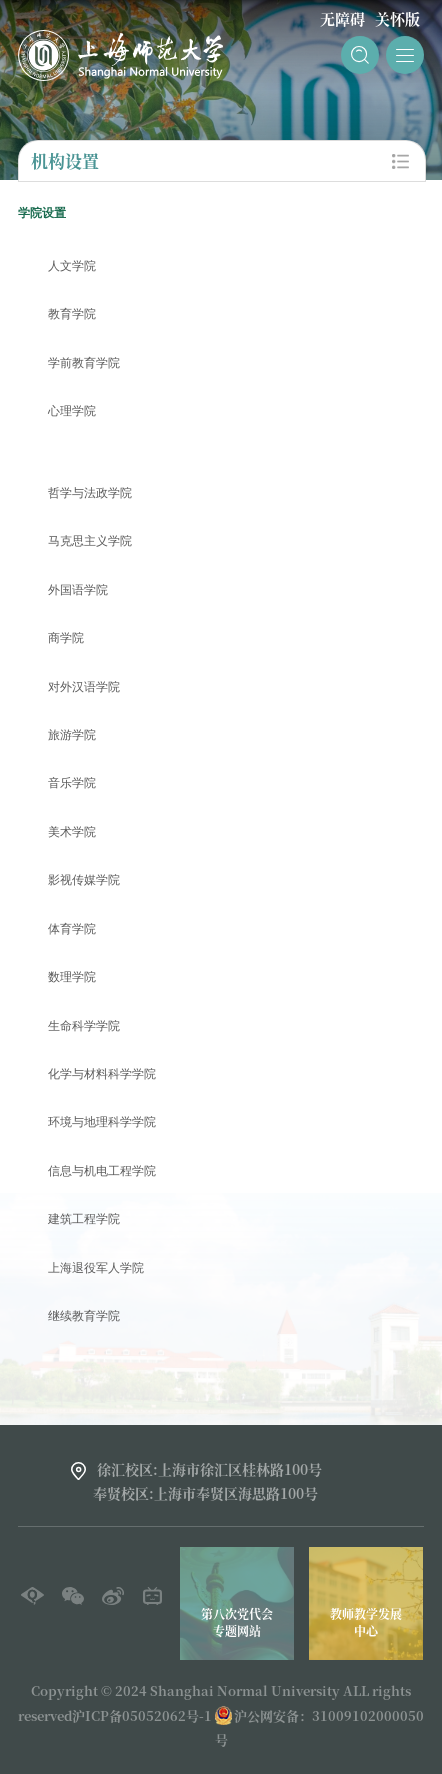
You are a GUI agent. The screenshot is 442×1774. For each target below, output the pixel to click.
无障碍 (342, 18)
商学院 (66, 638)
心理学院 (72, 411)
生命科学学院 (84, 1026)
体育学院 (72, 929)
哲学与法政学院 (90, 493)
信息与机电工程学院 (102, 1171)
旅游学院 (72, 735)
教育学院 (72, 314)
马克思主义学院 (90, 541)
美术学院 (72, 832)
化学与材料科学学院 (102, 1074)
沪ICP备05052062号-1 (142, 1715)
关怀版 (397, 18)
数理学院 (72, 977)
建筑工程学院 (84, 1219)
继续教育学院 (84, 1316)
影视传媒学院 (84, 880)
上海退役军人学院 (96, 1268)
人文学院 (72, 266)
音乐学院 (72, 783)
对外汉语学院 (84, 687)
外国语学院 (78, 590)
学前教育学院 (84, 363)
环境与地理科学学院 (102, 1122)
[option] (299, 1603)
